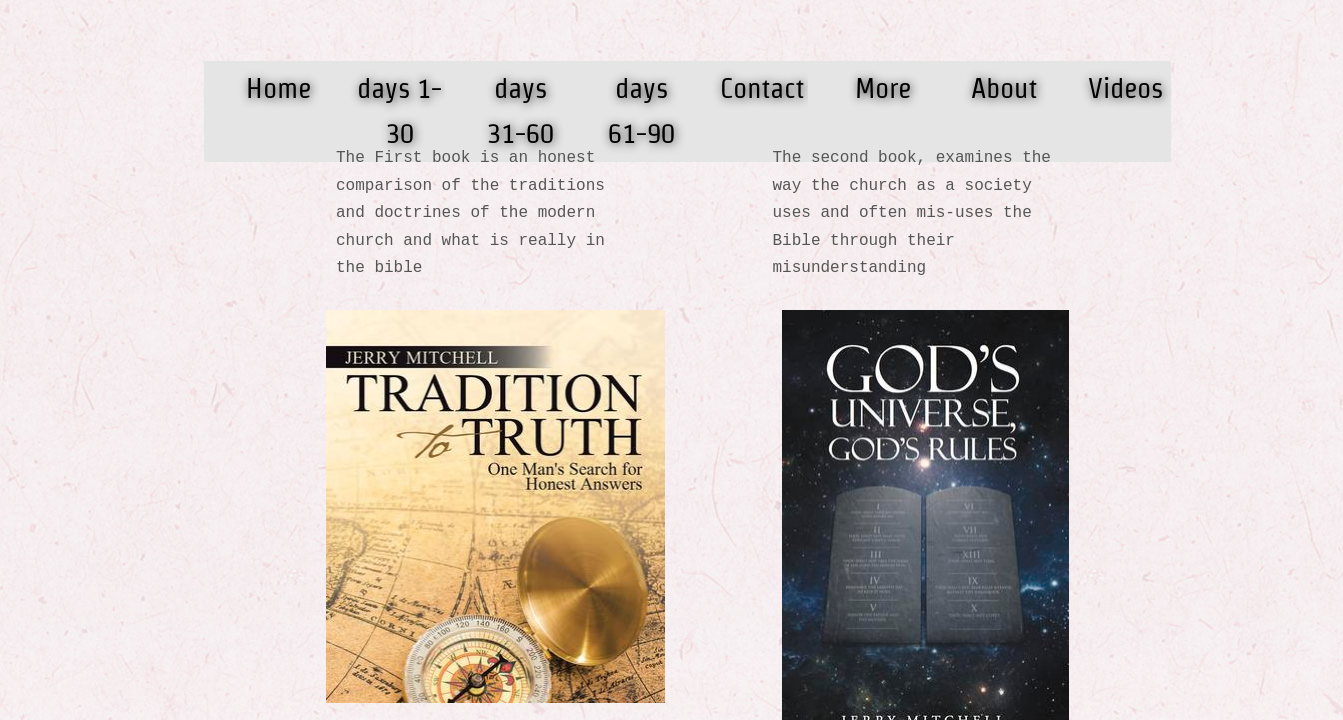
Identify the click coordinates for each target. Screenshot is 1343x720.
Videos (1125, 88)
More (883, 88)
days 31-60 (520, 110)
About (1004, 88)
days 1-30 (399, 110)
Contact (762, 88)
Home (278, 88)
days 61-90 (641, 110)
